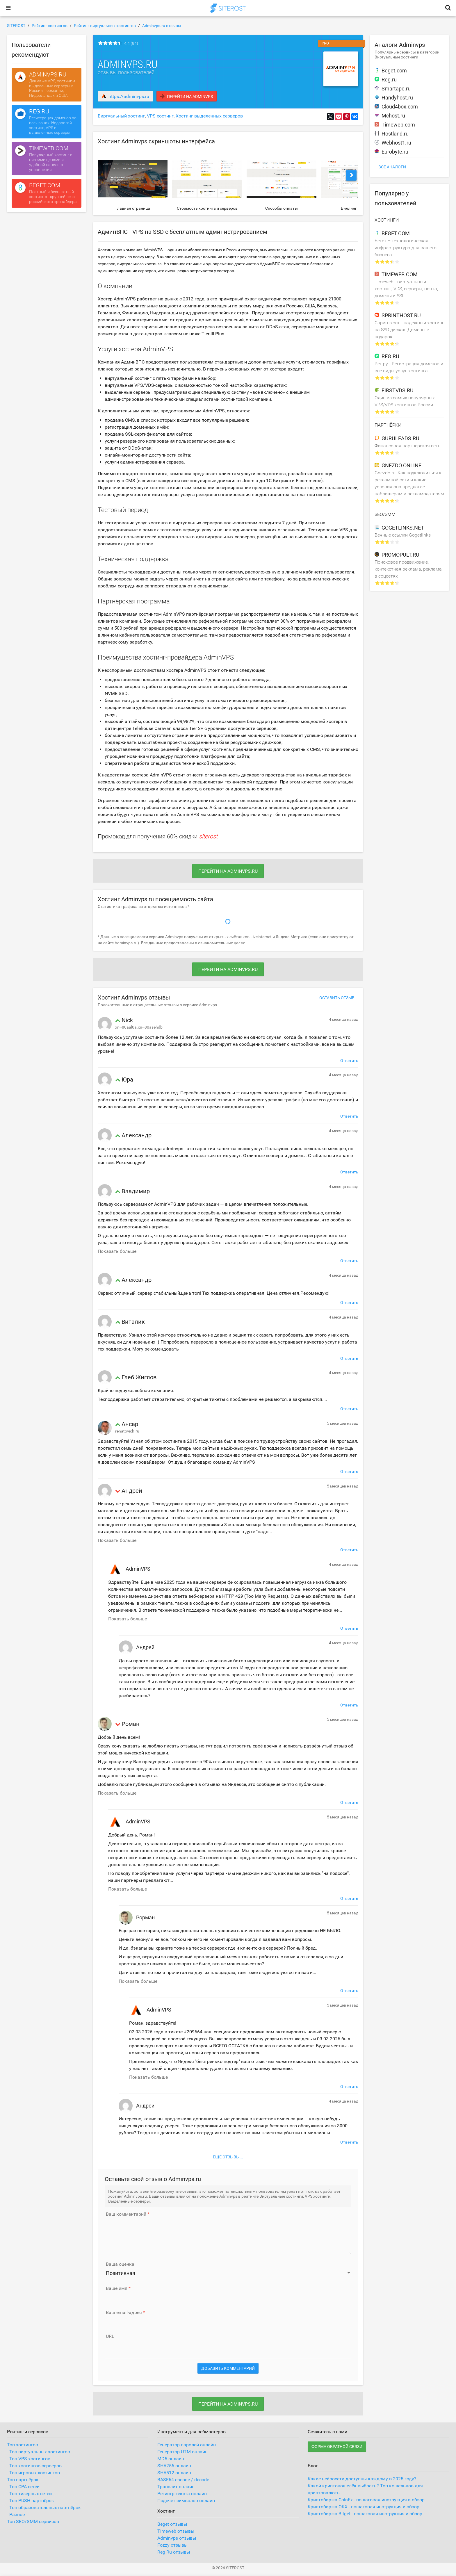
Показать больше (117, 1251)
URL (110, 2336)
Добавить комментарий (228, 2368)
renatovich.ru (127, 1431)
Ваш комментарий (126, 2214)
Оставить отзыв (337, 997)
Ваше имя (116, 2288)
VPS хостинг (160, 116)
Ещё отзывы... (228, 2157)
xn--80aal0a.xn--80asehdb (139, 1027)
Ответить (349, 1060)
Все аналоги (392, 167)
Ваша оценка (120, 2264)
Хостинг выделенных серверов (209, 116)
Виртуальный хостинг (121, 116)
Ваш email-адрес (124, 2312)
